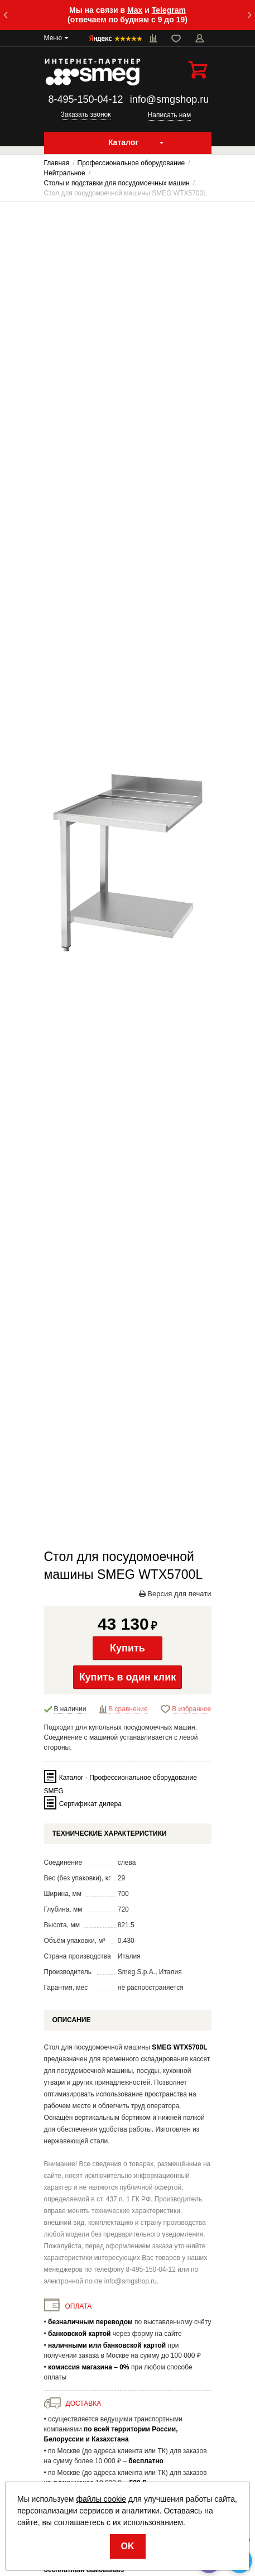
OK (127, 2546)
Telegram (169, 10)
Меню (53, 38)
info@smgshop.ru (169, 99)
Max (134, 10)
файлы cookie (101, 2498)
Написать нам (169, 115)
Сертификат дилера (90, 1804)
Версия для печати (175, 1593)
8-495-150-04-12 (85, 99)
